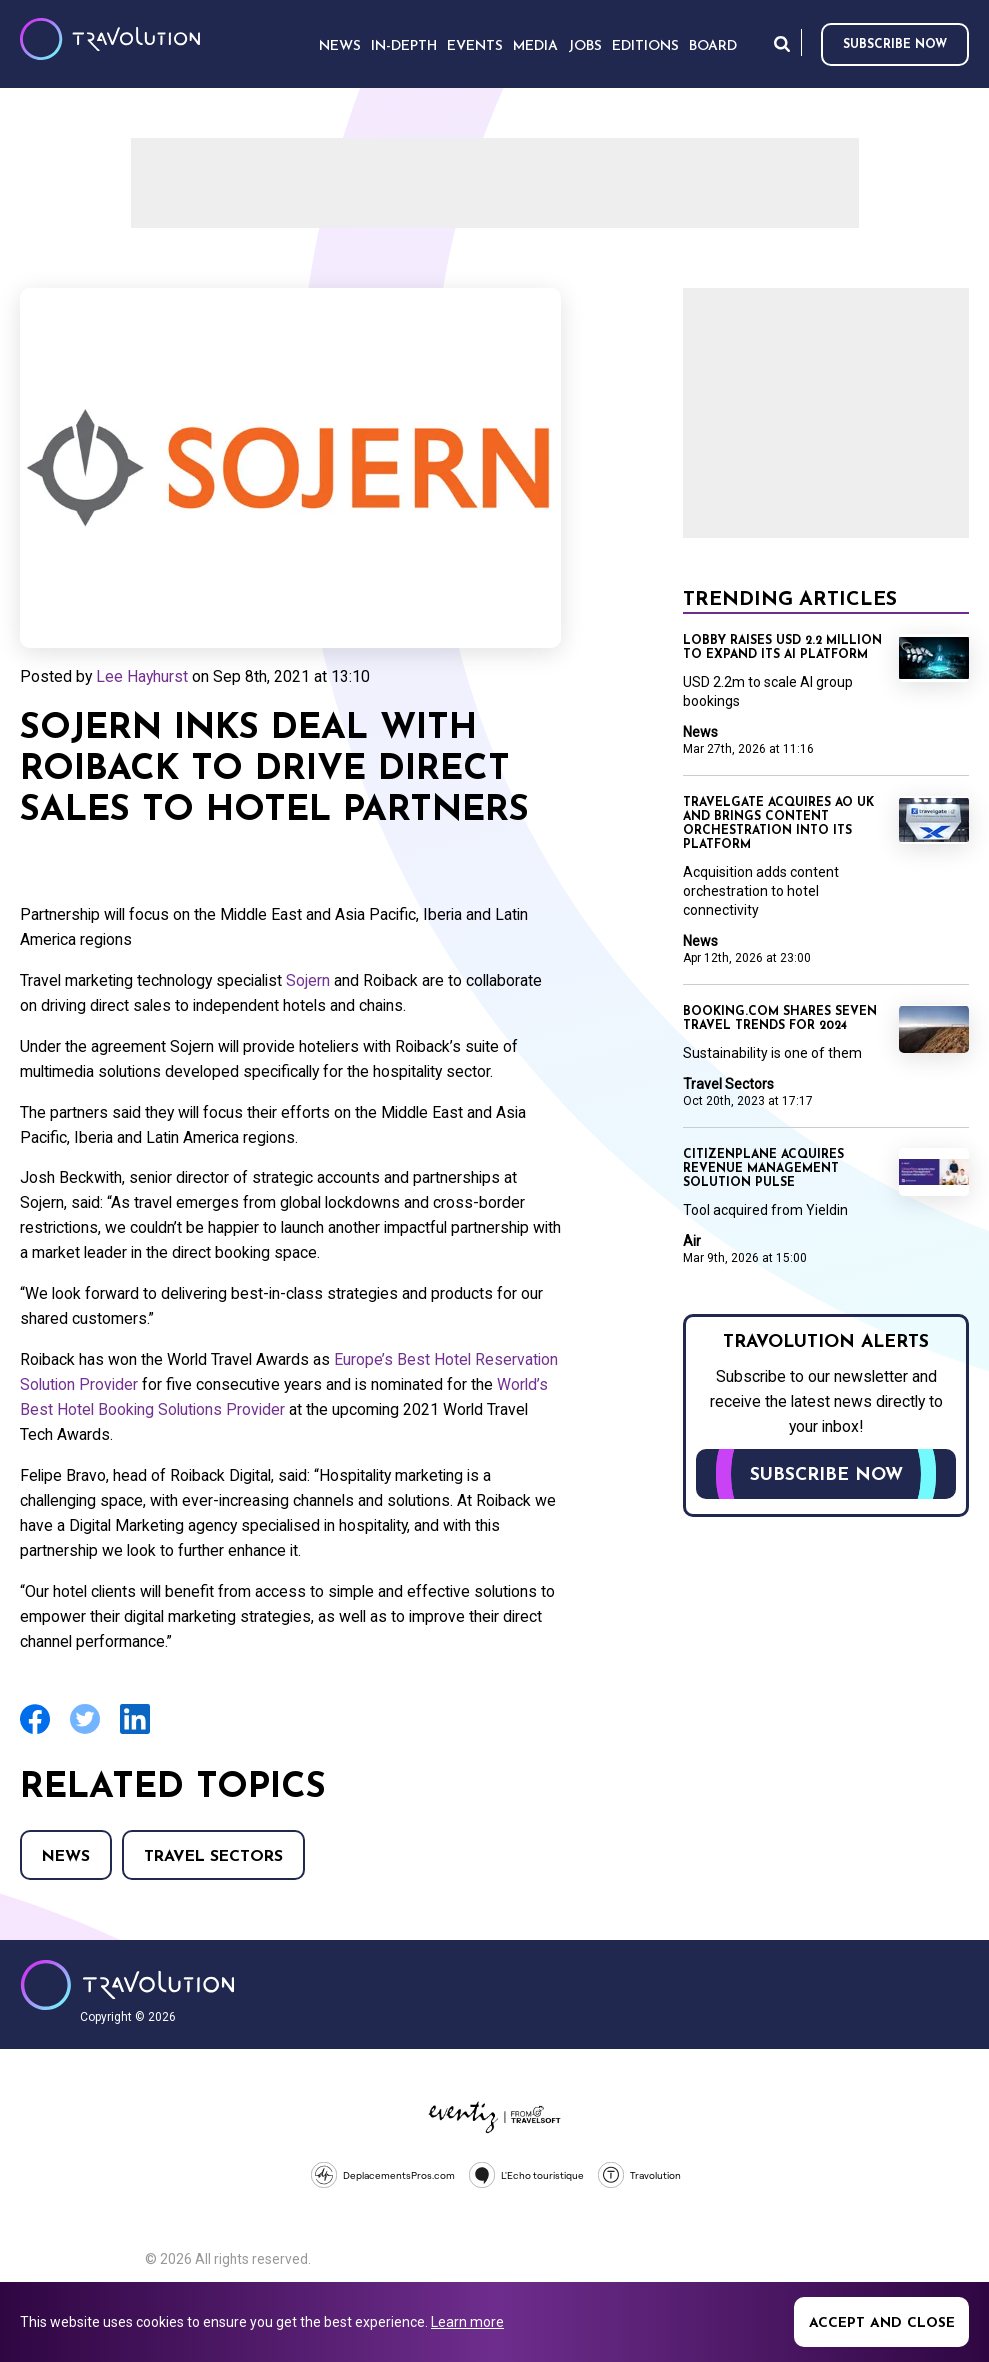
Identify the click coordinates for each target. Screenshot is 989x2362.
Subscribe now (895, 45)
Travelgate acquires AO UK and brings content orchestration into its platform (778, 824)
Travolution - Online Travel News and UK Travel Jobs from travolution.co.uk (127, 1985)
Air (692, 1241)
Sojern (308, 980)
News (66, 1857)
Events (475, 46)
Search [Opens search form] (782, 43)
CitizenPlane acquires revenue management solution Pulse (763, 1169)
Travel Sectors (213, 1857)
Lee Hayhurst (142, 676)
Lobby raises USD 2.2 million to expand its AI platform (782, 648)
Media (535, 46)
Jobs (585, 46)
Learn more (467, 2322)
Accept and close (882, 2323)
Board (713, 46)
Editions (645, 46)
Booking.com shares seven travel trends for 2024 (780, 1019)
